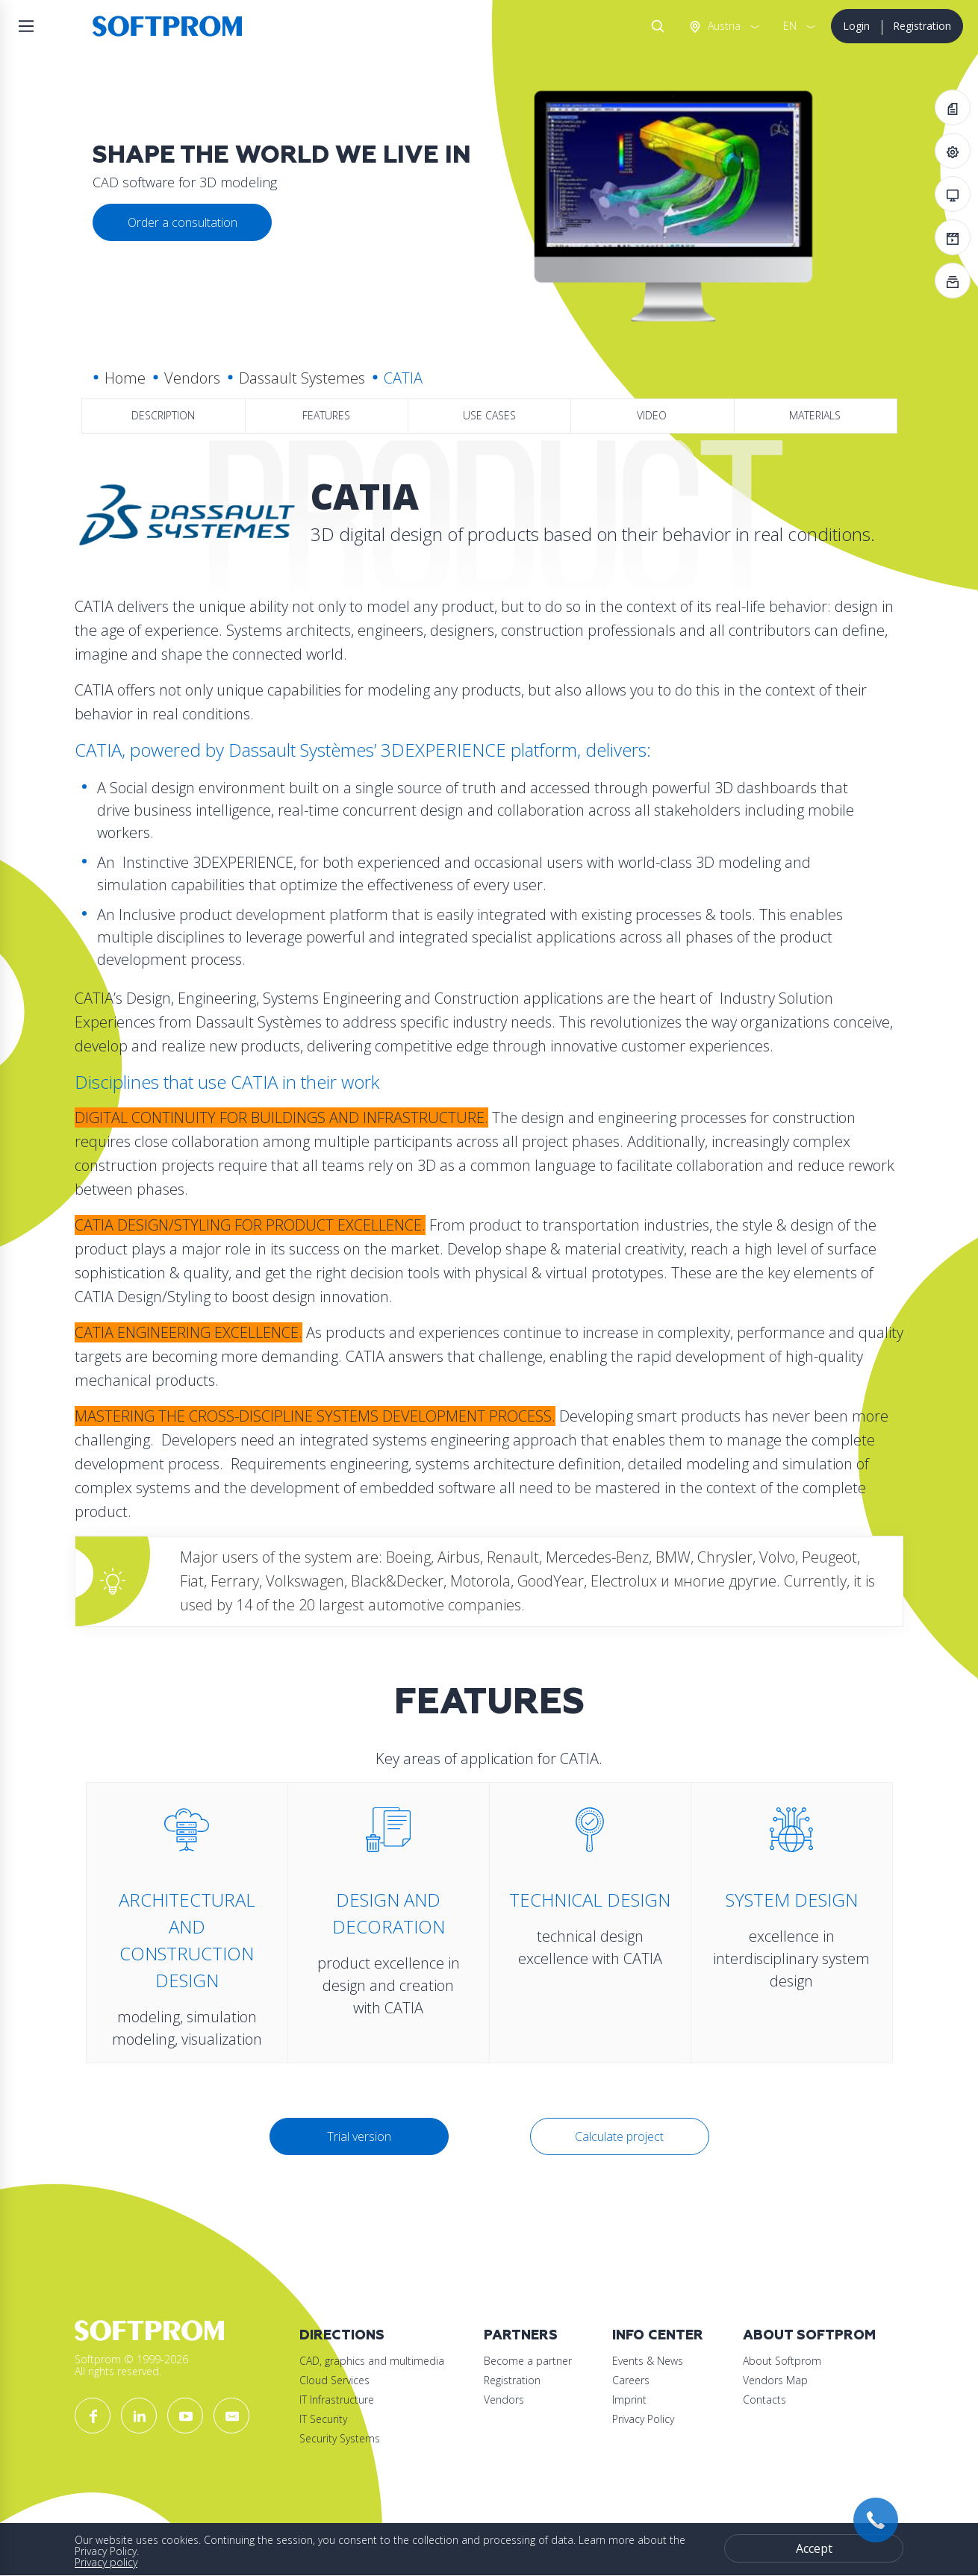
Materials (815, 415)
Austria (723, 26)
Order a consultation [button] (182, 222)
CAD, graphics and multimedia (371, 2361)
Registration (922, 26)
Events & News (647, 2361)
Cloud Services (334, 2380)
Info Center (657, 2335)
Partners (521, 2335)
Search (654, 26)
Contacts (764, 2399)
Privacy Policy (643, 2419)
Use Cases (489, 415)
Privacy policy (106, 2562)
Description (163, 415)
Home (125, 378)
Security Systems (339, 2438)
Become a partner (528, 2361)
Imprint (629, 2399)
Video (652, 415)
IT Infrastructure (336, 2399)
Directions (341, 2335)
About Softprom (809, 2335)
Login (856, 26)
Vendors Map (775, 2380)
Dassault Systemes (302, 378)
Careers (631, 2380)
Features (326, 415)
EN (790, 26)
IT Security (323, 2419)
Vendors (192, 378)
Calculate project (619, 2136)
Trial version (359, 2136)
